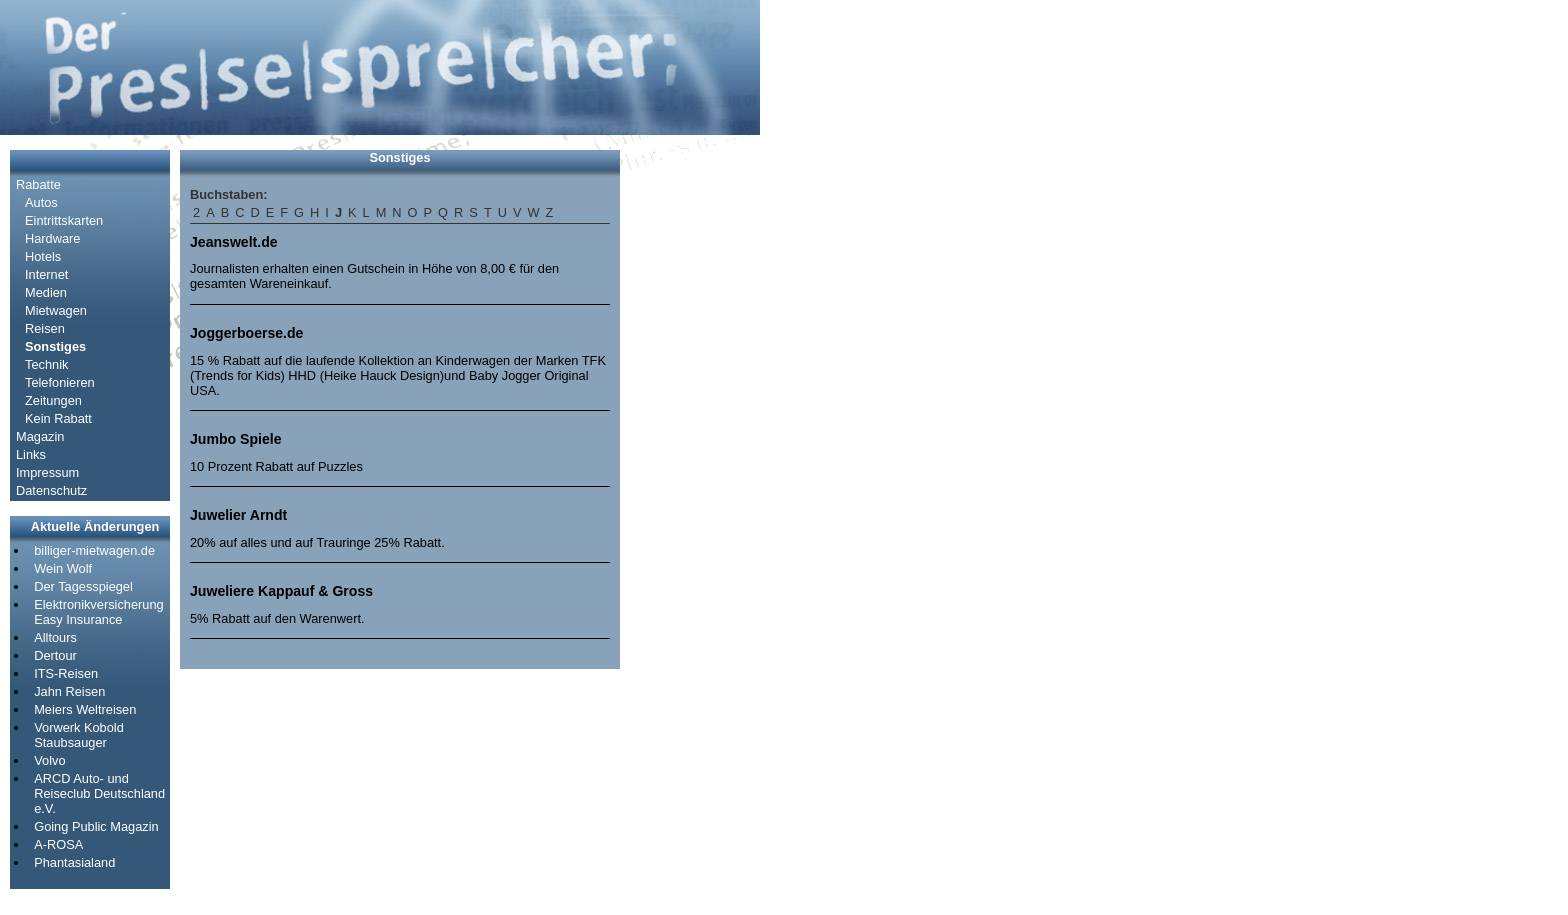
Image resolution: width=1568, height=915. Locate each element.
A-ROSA (58, 844)
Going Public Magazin (96, 826)
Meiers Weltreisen (85, 709)
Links (31, 454)
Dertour (55, 655)
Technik (46, 364)
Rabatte (38, 184)
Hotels (43, 256)
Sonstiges (55, 346)
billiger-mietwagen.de (94, 550)
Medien (46, 292)
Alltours (55, 637)
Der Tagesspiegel (83, 586)
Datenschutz (51, 490)
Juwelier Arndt (238, 515)
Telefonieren (60, 382)
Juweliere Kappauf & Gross (281, 591)
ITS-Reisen (66, 673)
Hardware (52, 238)
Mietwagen (56, 310)
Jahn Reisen (69, 691)
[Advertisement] (690, 450)
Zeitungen (53, 400)
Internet (46, 274)
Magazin (40, 436)
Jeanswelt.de (234, 242)
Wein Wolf (63, 568)
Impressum (47, 472)
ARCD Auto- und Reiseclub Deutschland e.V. (99, 793)
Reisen (45, 328)
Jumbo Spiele (236, 439)
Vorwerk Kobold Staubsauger (79, 735)
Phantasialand (74, 862)
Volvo (49, 760)
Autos (41, 202)
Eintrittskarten (64, 220)
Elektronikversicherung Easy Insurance (98, 612)
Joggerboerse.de (246, 333)
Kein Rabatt (58, 418)
